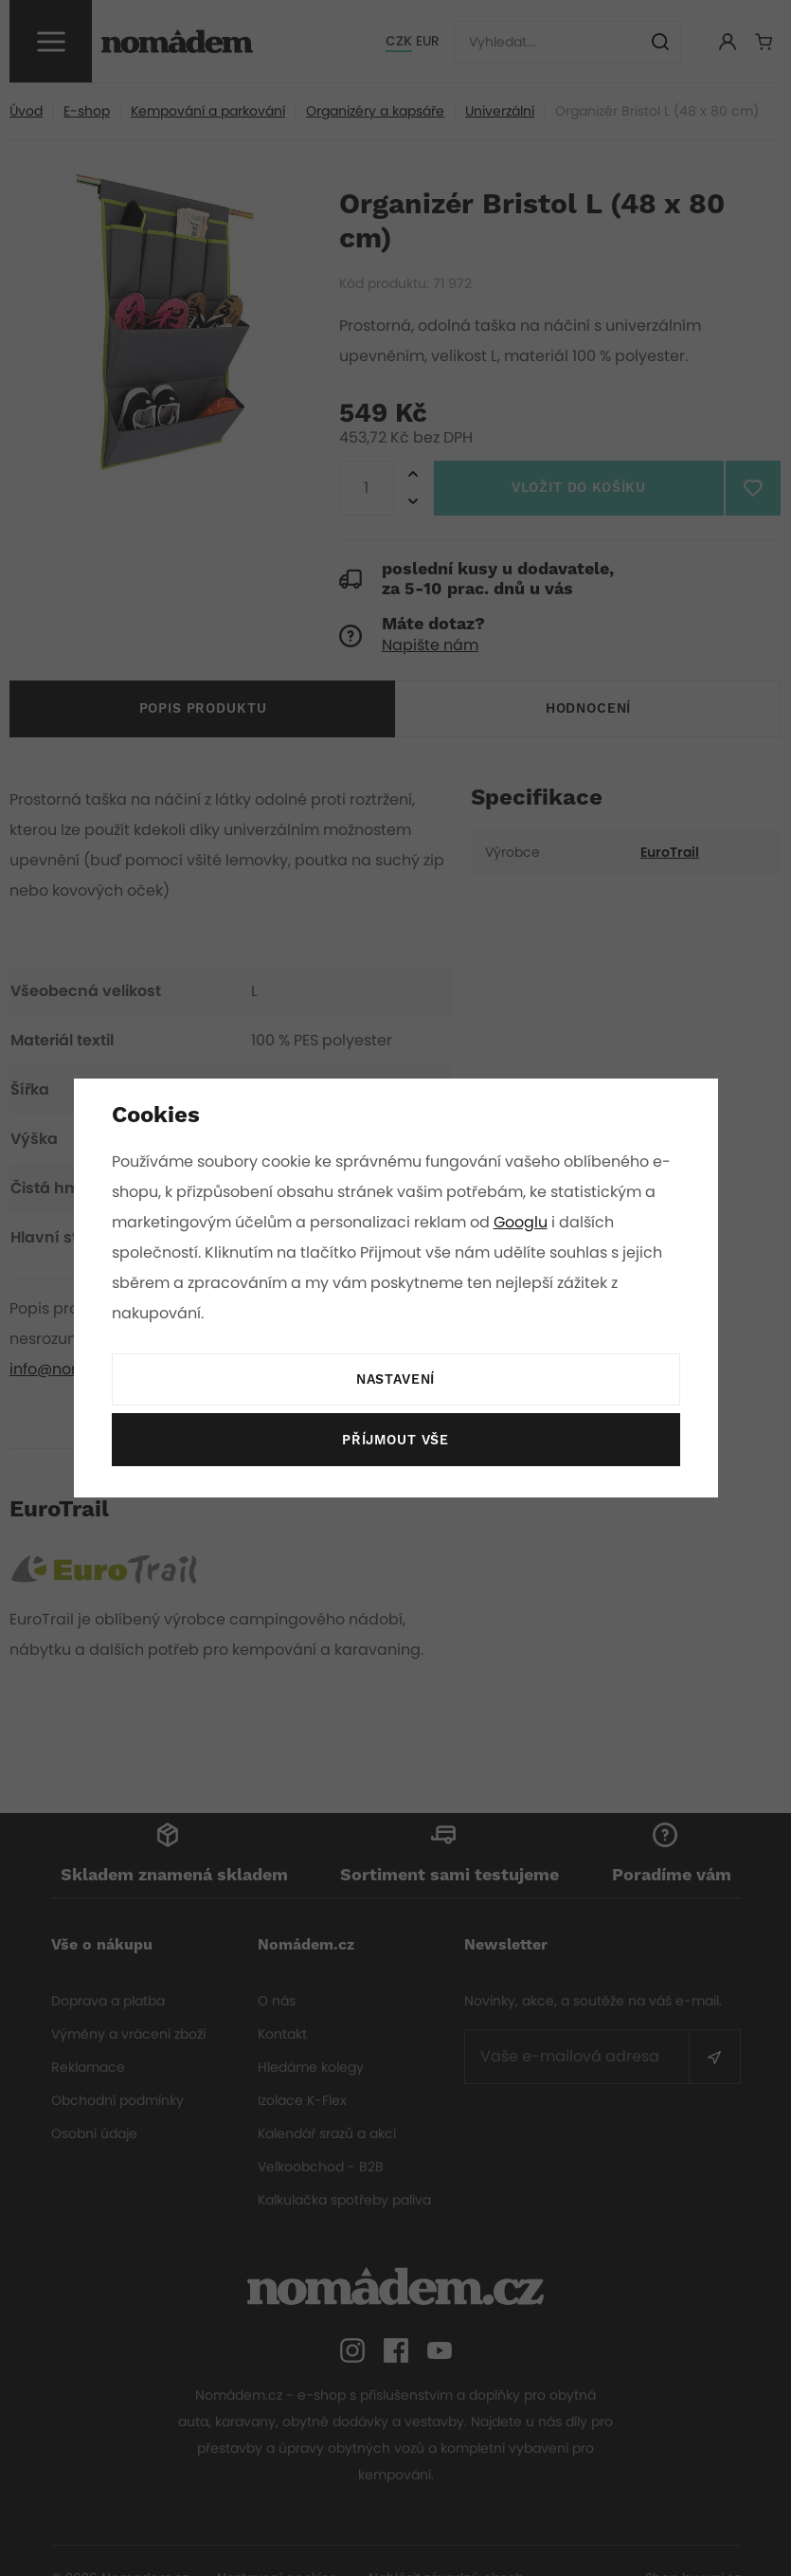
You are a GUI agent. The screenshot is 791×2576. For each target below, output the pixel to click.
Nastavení (395, 1380)
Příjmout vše (395, 1440)
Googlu (523, 1222)
